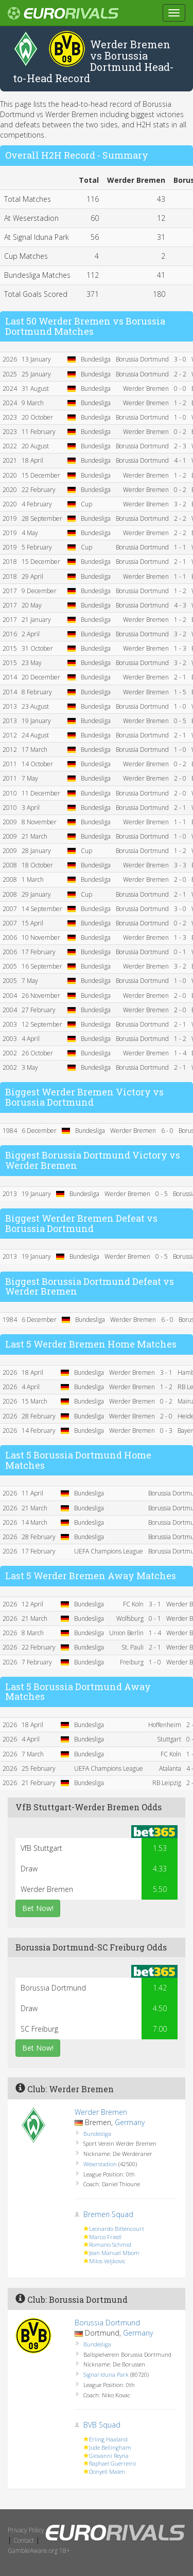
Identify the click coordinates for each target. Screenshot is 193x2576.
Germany (130, 2122)
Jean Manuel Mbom (114, 2253)
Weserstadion (100, 2164)
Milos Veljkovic (107, 2261)
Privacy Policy (26, 2530)
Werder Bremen (101, 2112)
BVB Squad (101, 2425)
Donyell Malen (107, 2471)
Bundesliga (97, 2133)
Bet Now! (38, 1908)
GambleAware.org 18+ (39, 2550)
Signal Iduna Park (106, 2374)
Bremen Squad (108, 2214)
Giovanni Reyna (109, 2455)
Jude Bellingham (110, 2447)
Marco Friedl (105, 2237)
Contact (23, 2540)
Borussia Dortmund (107, 2322)
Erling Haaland (108, 2439)
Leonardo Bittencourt (116, 2228)
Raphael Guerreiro (112, 2463)
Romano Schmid (110, 2244)
